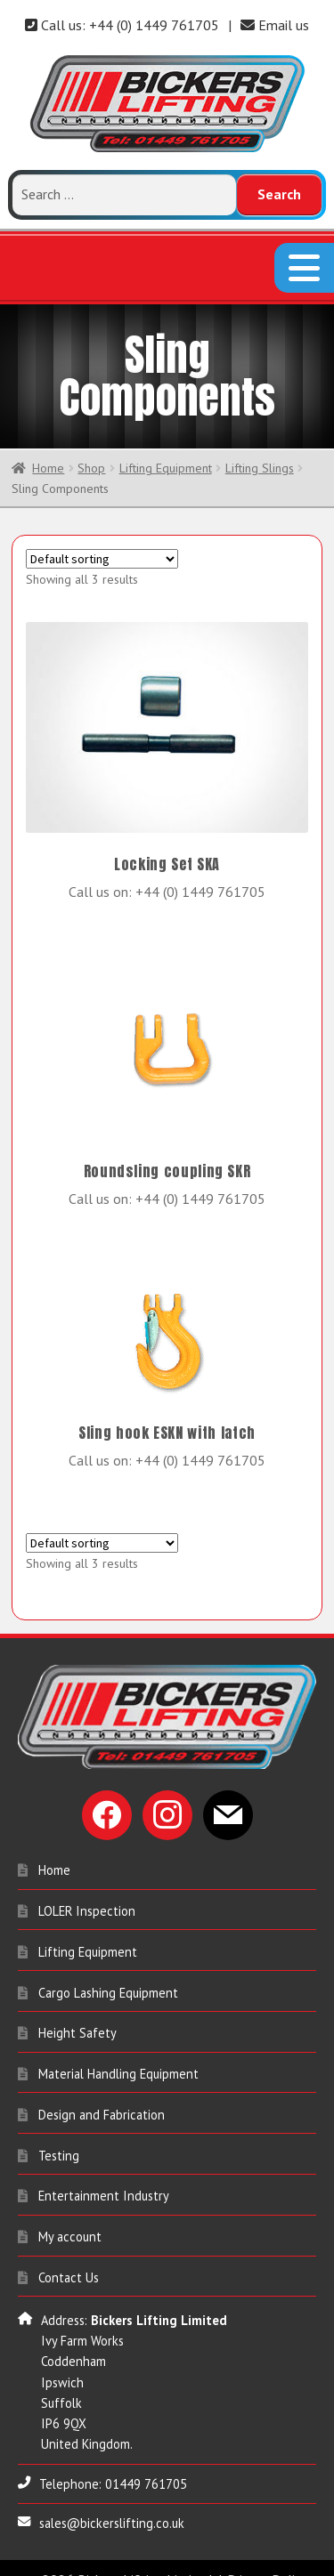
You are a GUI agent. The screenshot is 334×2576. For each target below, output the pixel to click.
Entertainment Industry (103, 2180)
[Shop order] (102, 543)
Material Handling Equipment (118, 2057)
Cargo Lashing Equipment (108, 1976)
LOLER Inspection (86, 1894)
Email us (274, 25)
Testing (58, 2139)
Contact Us (68, 2261)
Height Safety (77, 2016)
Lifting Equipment (165, 452)
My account (70, 2220)
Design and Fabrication (101, 2098)
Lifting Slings (259, 452)
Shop (91, 452)
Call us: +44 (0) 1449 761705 (122, 25)
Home (48, 452)
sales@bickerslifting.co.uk (111, 2507)
